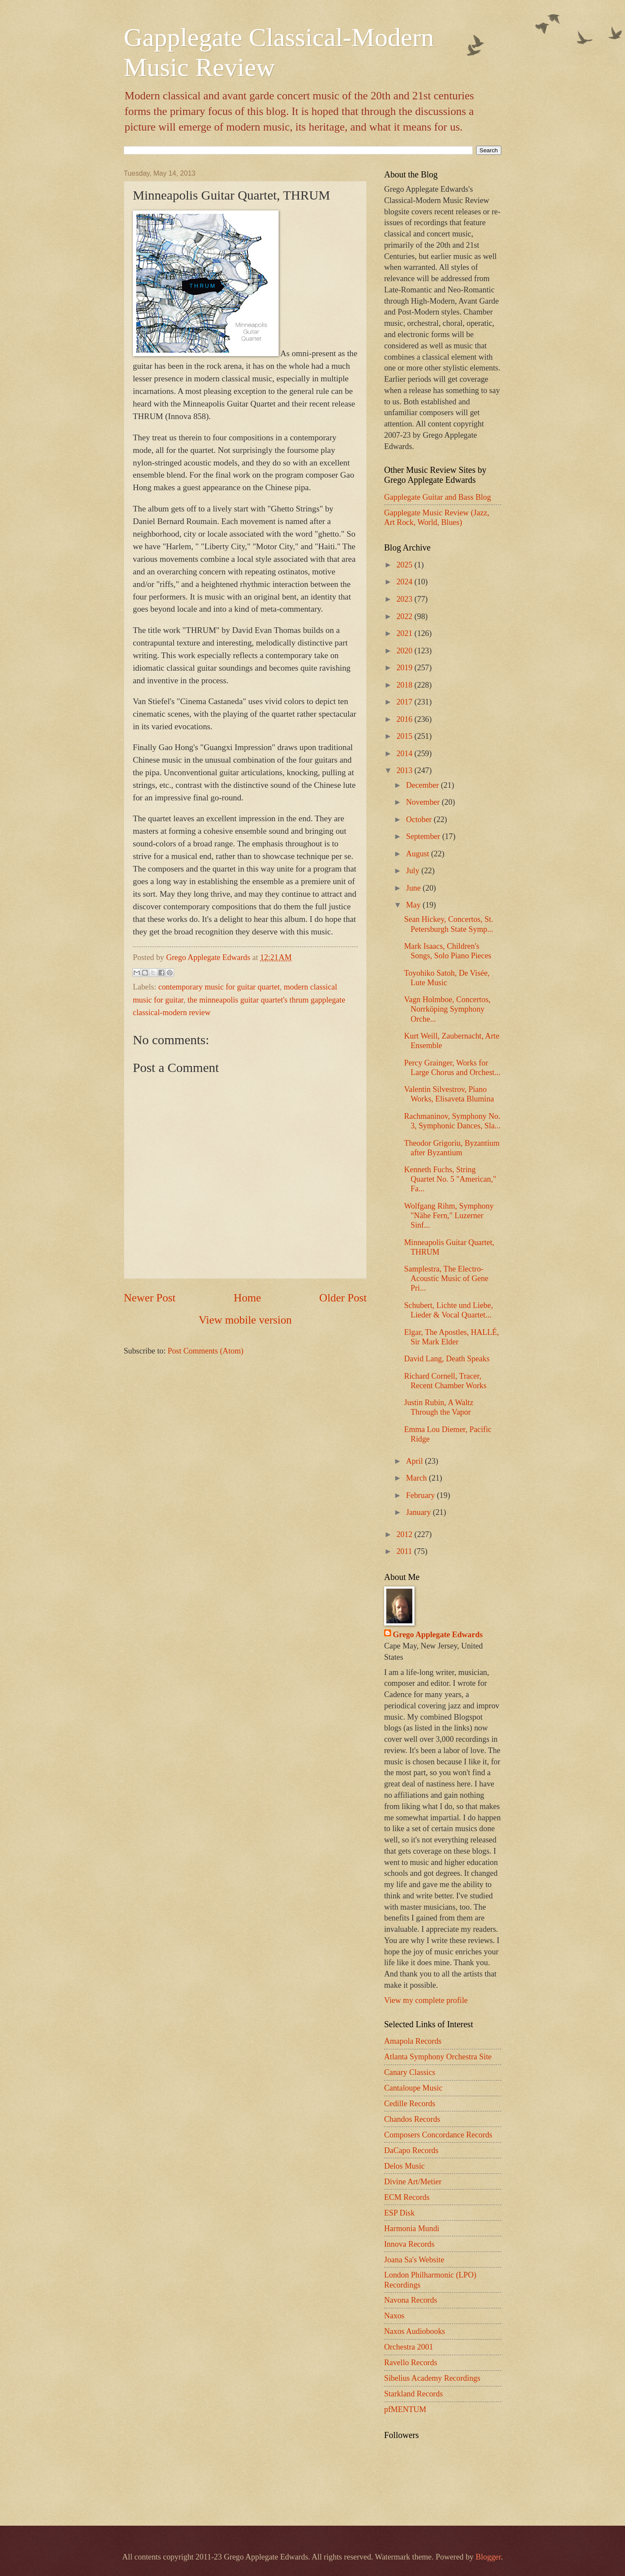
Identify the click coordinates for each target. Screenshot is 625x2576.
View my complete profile (425, 2000)
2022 (405, 616)
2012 (405, 1534)
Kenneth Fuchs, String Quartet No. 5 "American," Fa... (450, 1179)
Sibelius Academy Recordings (432, 2378)
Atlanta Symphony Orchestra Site (438, 2056)
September (424, 836)
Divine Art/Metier (412, 2181)
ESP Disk (399, 2213)
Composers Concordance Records (438, 2134)
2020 (405, 650)
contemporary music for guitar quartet (219, 987)
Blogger (488, 2557)
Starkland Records (413, 2393)
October (420, 819)
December (423, 785)
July (413, 870)
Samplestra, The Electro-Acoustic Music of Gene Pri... (446, 1278)
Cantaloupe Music (413, 2088)
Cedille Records (409, 2103)
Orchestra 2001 (408, 2347)
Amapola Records (412, 2041)
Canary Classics (409, 2072)
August (418, 853)
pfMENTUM (405, 2409)
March (417, 1478)
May (414, 905)
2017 (405, 702)
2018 (405, 685)
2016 (405, 719)
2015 (405, 736)
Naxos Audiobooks (414, 2331)
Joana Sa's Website (414, 2259)
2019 (405, 667)
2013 (405, 770)
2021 (405, 633)
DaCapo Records (411, 2150)
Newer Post (149, 1297)
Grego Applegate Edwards (438, 1634)
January (419, 1512)
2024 (405, 581)
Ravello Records (410, 2362)
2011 (405, 1551)
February (421, 1495)
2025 (405, 564)
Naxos (394, 2315)
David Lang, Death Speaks (447, 1358)
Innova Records (409, 2244)
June (414, 888)
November (424, 802)
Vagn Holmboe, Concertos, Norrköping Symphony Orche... (447, 1009)
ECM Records (407, 2197)
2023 (405, 599)
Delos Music (404, 2166)
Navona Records (410, 2300)
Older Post (343, 1297)
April (415, 1461)
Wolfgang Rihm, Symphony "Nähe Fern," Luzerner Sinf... (448, 1215)
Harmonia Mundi (411, 2228)
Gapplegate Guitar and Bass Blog (437, 497)
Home (247, 1297)
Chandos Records (412, 2119)
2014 (405, 753)
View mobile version (245, 1320)
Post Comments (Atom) (205, 1351)
